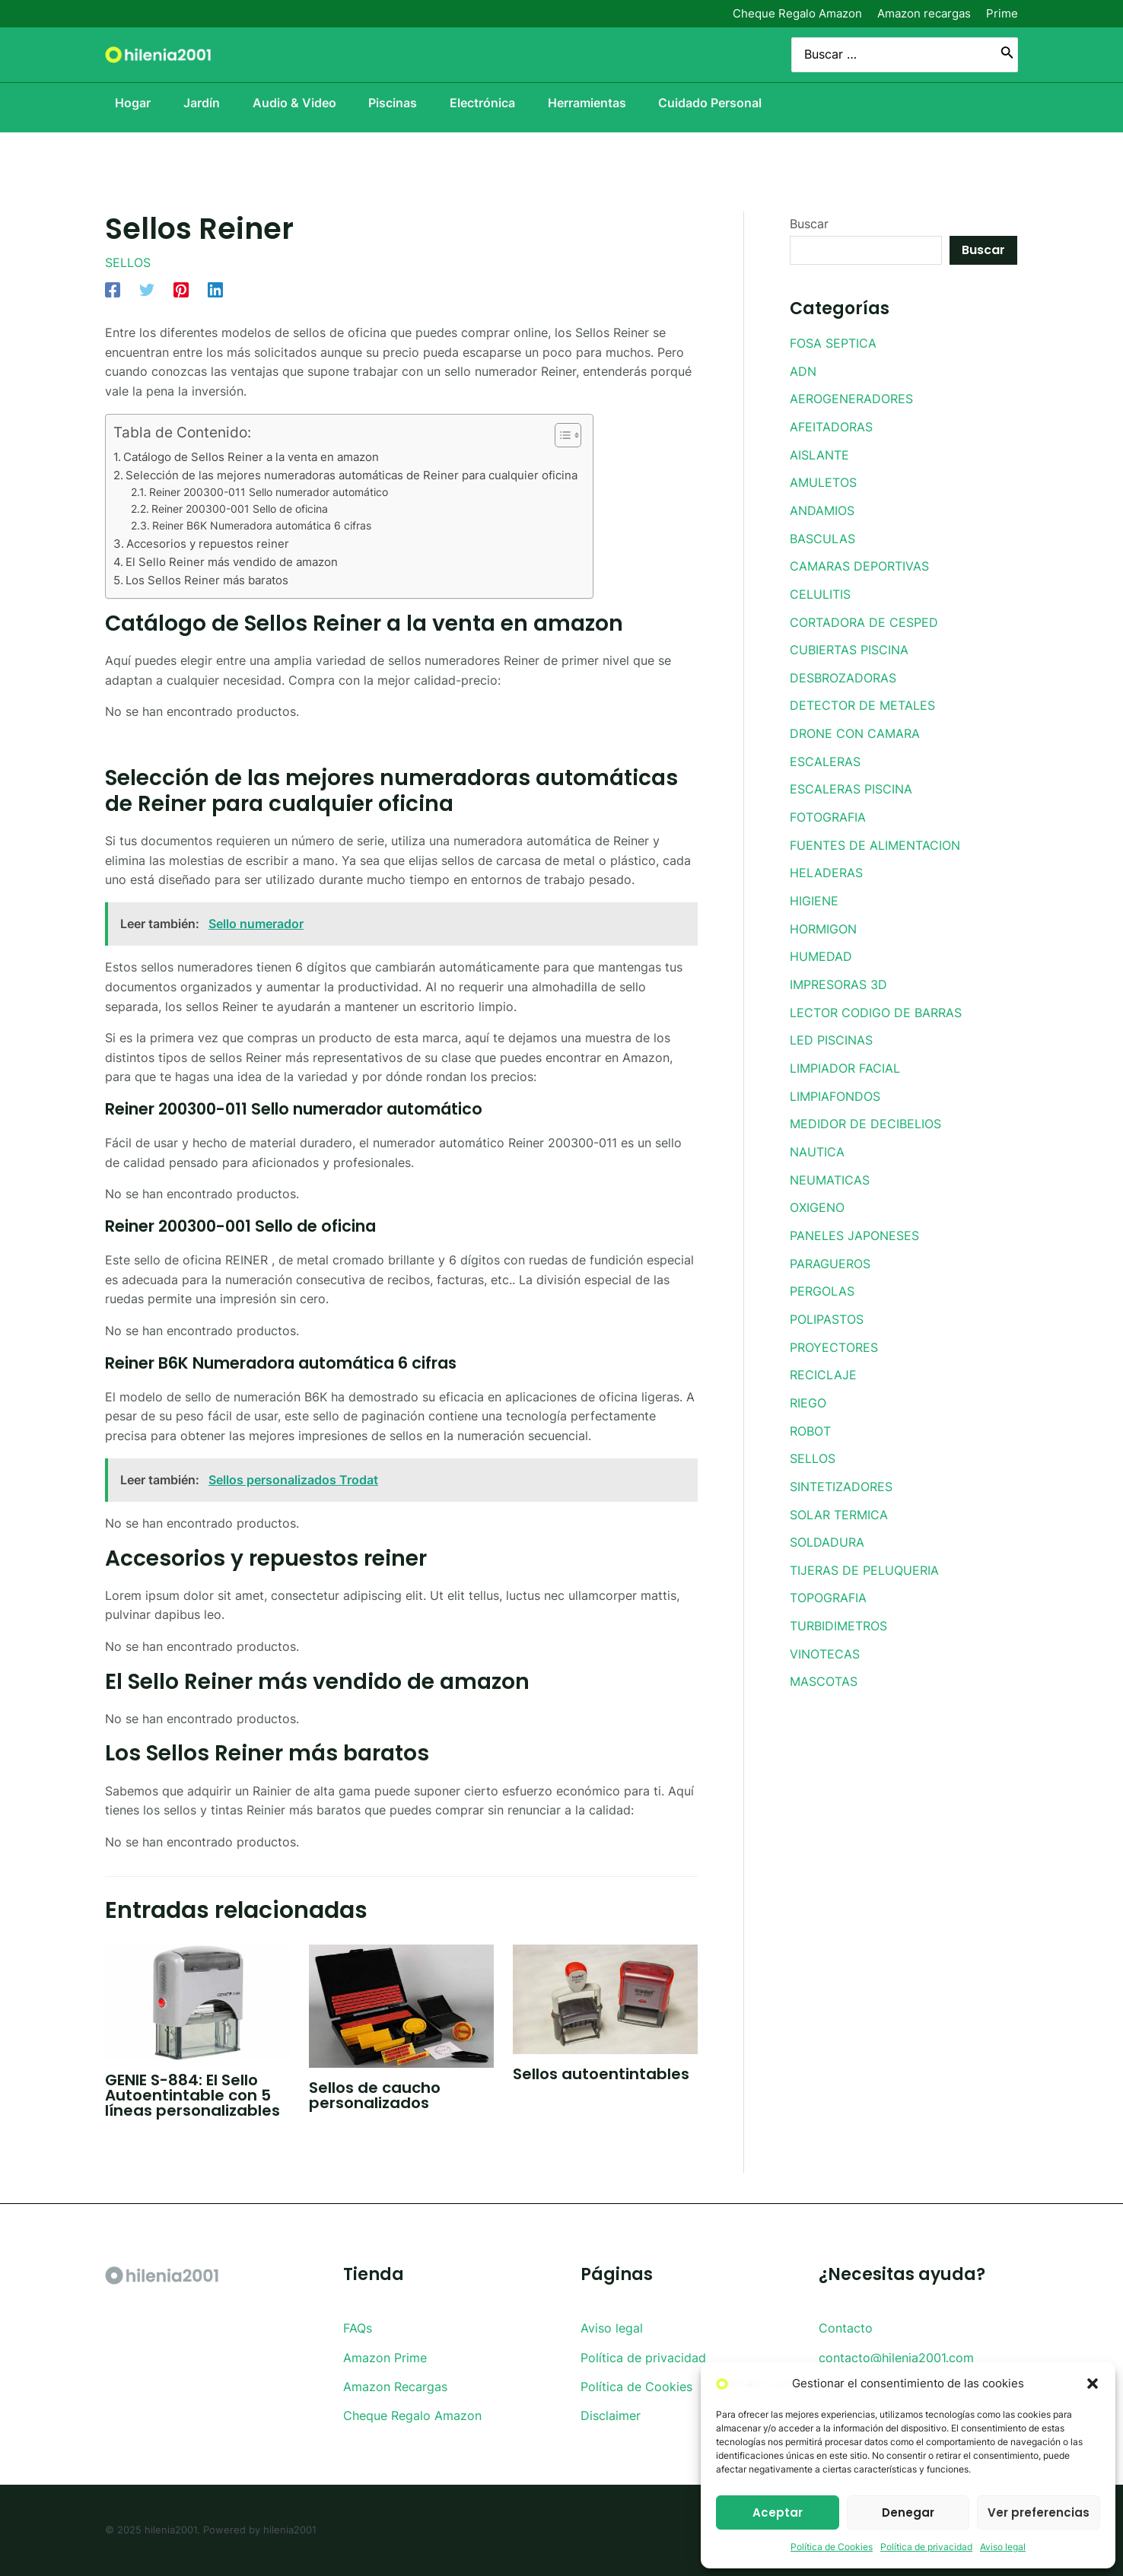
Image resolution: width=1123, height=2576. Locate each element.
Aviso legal (1003, 2546)
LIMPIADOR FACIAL (845, 1055)
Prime (1002, 13)
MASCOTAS (823, 1657)
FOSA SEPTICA (833, 343)
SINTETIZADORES (841, 1466)
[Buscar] (1007, 55)
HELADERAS (826, 863)
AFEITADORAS (831, 425)
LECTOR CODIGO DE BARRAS (876, 1000)
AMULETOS (823, 480)
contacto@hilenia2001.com (896, 2357)
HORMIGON (823, 918)
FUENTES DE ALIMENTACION (875, 836)
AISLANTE (819, 452)
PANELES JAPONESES (854, 1219)
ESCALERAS (825, 754)
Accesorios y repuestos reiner (207, 543)
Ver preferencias (1039, 2512)
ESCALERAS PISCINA (851, 781)
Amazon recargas (924, 13)
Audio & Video (292, 102)
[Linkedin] (215, 289)
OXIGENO (817, 1192)
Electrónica (488, 102)
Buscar (809, 223)
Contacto (846, 2328)
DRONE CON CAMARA (855, 726)
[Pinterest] (181, 289)
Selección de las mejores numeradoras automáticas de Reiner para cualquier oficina (351, 474)
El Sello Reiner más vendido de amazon (232, 561)
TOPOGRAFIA (828, 1575)
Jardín (195, 102)
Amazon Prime (385, 2357)
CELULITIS (820, 589)
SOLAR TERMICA (839, 1493)
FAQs (357, 2328)
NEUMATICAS (830, 1164)
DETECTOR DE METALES (862, 699)
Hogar (123, 102)
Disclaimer (611, 2416)
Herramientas (597, 102)
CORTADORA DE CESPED (864, 617)
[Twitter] (146, 289)
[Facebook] (112, 289)
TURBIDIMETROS (838, 1603)
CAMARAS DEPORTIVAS (859, 562)
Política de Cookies (832, 2546)
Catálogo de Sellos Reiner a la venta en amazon (251, 456)
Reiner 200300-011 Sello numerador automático (268, 491)
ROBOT (810, 1411)
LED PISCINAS (831, 1027)
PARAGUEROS (830, 1247)
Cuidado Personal (724, 102)
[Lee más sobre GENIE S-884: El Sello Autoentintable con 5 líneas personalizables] (197, 2000)
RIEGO (808, 1383)
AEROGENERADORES (851, 397)
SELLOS (128, 262)
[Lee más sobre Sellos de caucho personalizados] (401, 2004)
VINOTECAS (825, 1630)
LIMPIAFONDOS (835, 1082)
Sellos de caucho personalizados (375, 2094)
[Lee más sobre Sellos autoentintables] (605, 1997)
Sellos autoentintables (601, 2073)
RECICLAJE (823, 1356)
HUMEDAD (821, 945)
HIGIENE (814, 890)
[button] (1092, 2383)
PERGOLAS (822, 1274)
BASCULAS (822, 534)
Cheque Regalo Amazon (797, 13)
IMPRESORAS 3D (838, 973)
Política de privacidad (926, 2546)
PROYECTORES (834, 1329)
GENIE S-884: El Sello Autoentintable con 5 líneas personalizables (192, 2095)
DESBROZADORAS (843, 671)
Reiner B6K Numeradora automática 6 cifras (261, 525)
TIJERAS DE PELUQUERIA (864, 1548)
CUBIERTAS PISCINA (849, 644)
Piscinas (395, 102)
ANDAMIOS (822, 507)
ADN (803, 370)
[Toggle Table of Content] (560, 434)
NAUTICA (817, 1137)
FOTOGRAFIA (828, 808)
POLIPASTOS (827, 1301)
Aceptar (777, 2512)
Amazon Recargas (395, 2386)
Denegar (908, 2512)
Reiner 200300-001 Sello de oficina (239, 508)
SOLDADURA (827, 1520)
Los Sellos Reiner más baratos (207, 580)
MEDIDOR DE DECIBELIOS (865, 1110)
